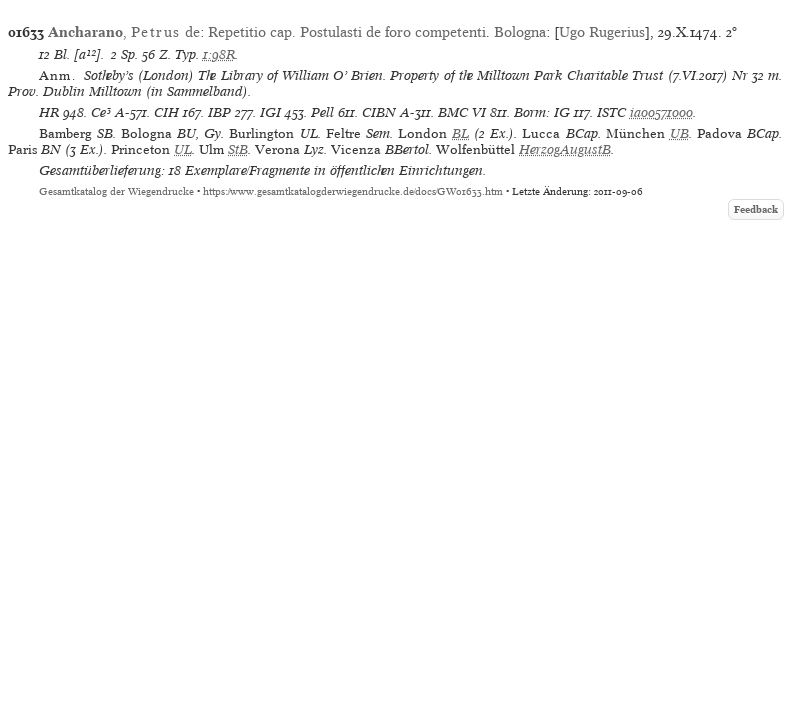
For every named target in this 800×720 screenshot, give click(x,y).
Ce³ (101, 112)
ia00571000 (661, 112)
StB (238, 149)
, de (124, 32)
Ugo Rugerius (602, 32)
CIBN (379, 112)
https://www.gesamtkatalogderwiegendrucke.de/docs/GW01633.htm (353, 191)
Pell (322, 112)
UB (679, 133)
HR (49, 112)
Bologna (520, 32)
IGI (270, 112)
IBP (219, 112)
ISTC (611, 112)
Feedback (756, 209)
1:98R (219, 54)
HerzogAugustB (565, 149)
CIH (166, 112)
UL (183, 149)
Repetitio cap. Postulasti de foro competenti (347, 32)
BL (460, 133)
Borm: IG (542, 112)
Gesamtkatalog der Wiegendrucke (116, 191)
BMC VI (462, 112)
